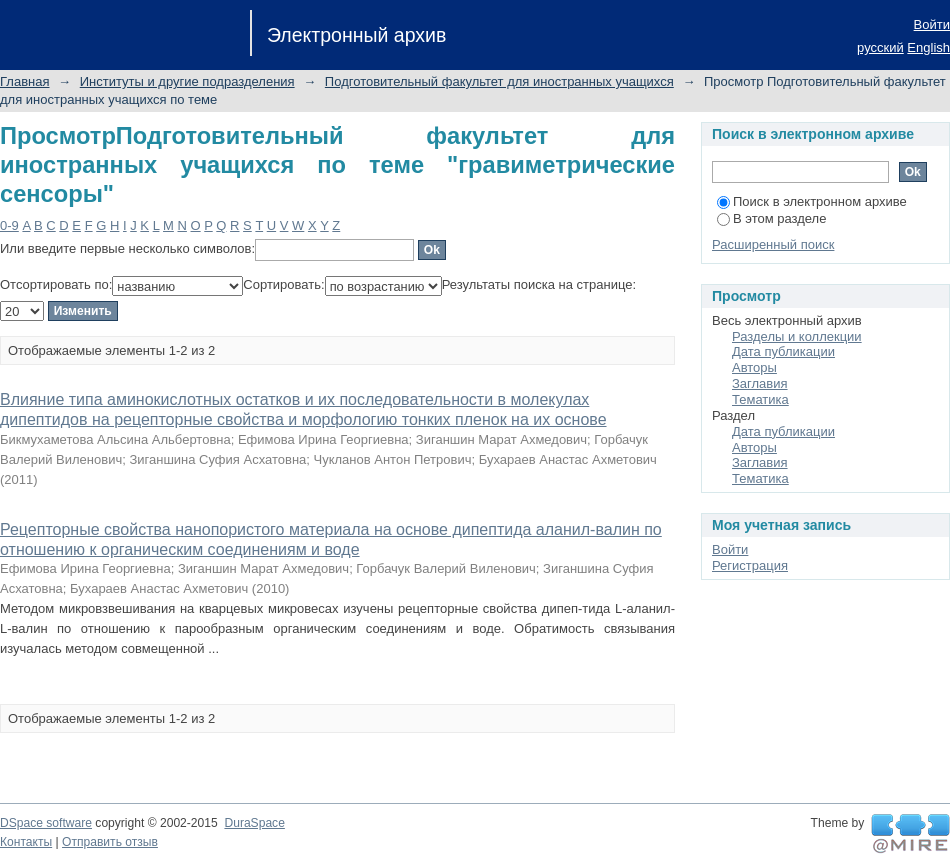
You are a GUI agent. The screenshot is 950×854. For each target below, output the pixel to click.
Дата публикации (783, 351)
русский (880, 47)
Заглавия (760, 383)
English (928, 47)
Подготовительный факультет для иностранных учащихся (499, 81)
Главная (24, 81)
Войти (932, 24)
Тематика (760, 399)
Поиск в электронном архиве (812, 201)
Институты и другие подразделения (187, 81)
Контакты (26, 842)
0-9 (9, 225)
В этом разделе (771, 218)
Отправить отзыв (110, 842)
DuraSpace (254, 823)
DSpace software (46, 823)
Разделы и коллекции (797, 336)
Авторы (754, 367)
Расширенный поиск (773, 244)
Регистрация (750, 565)
